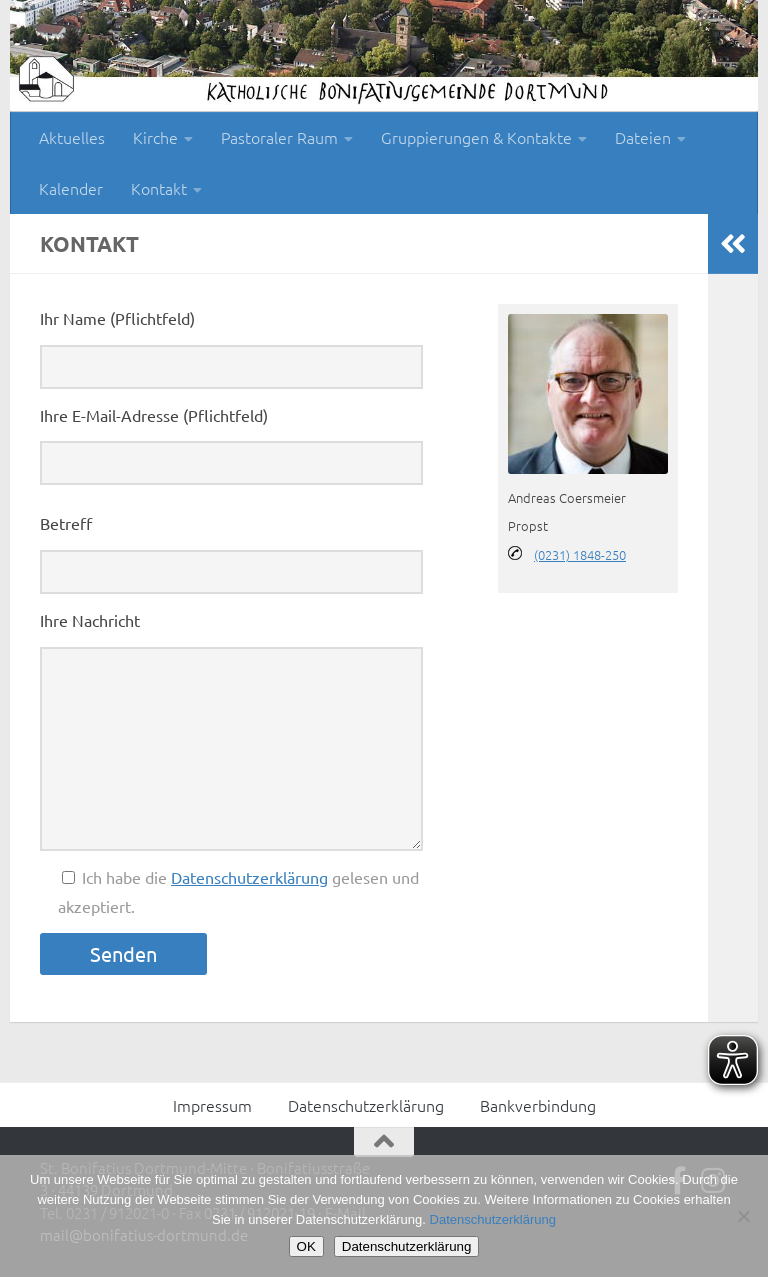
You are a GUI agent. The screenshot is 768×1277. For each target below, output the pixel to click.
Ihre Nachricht (90, 620)
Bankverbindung (538, 1105)
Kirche (155, 137)
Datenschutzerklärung (249, 877)
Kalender (71, 188)
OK (306, 1246)
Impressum (212, 1105)
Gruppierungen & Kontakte (476, 137)
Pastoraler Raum (279, 137)
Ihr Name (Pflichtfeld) (117, 318)
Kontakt (159, 188)
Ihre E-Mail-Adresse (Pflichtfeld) (154, 415)
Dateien (643, 137)
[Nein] (743, 1216)
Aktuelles (72, 137)
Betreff (66, 523)
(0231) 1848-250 (580, 554)
